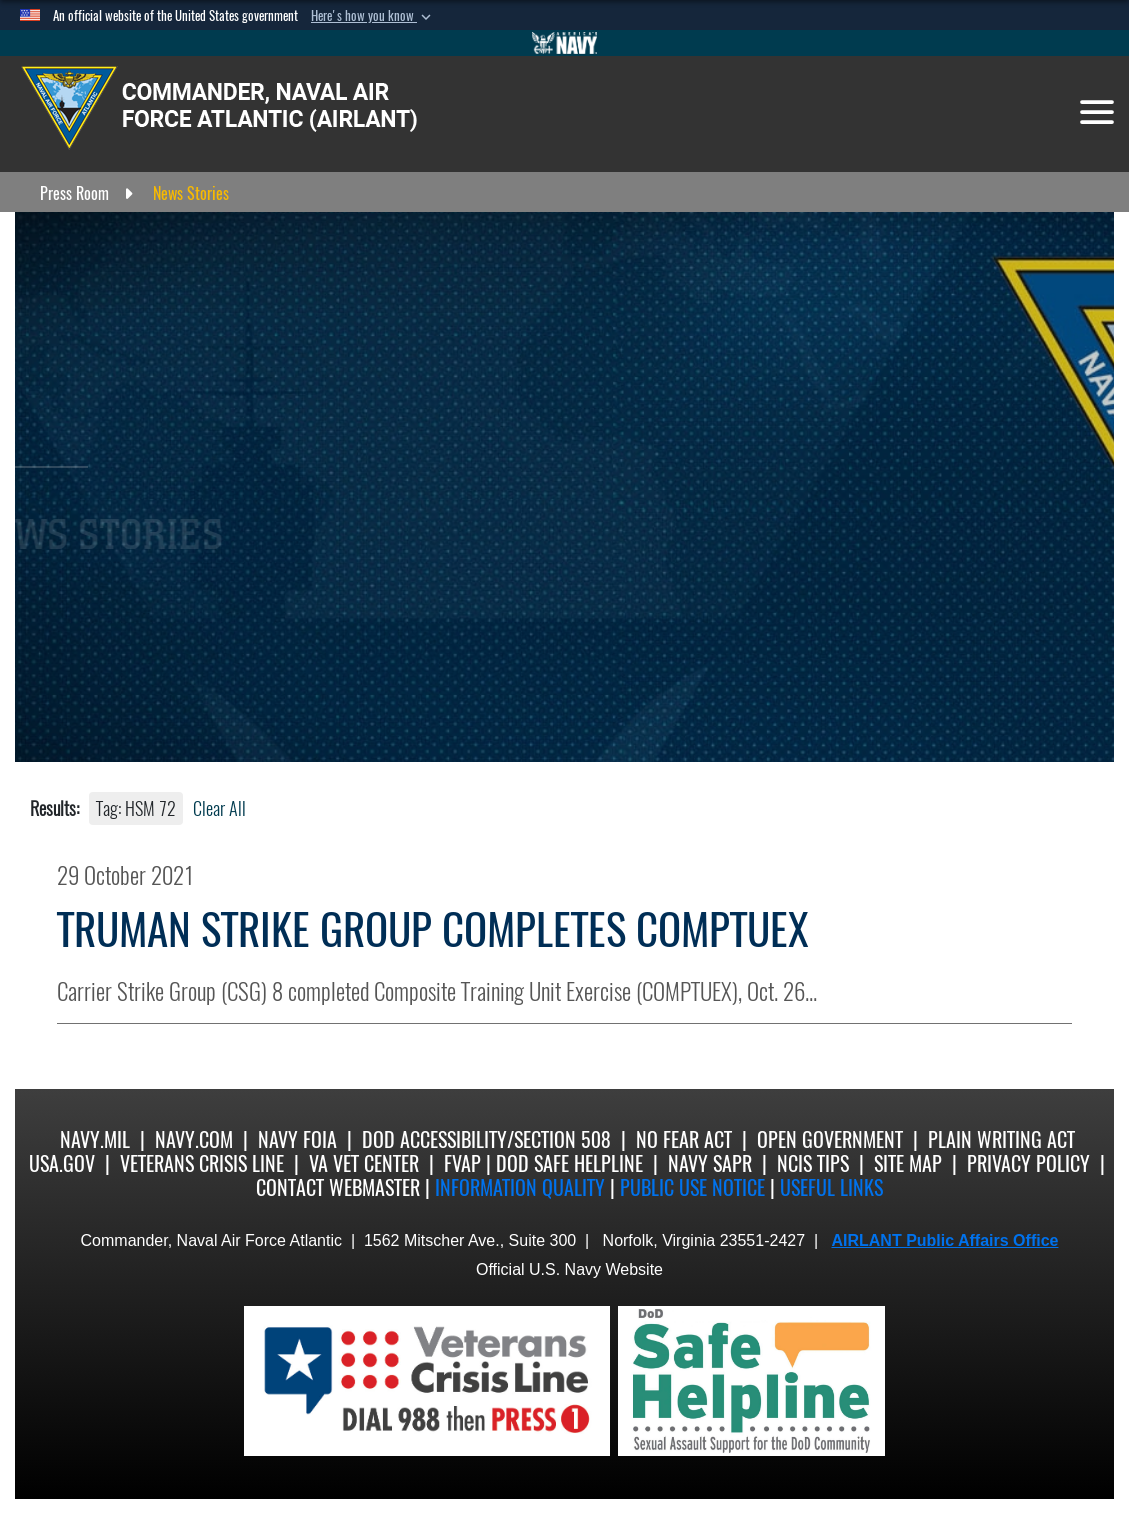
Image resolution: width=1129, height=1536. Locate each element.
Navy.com (194, 1139)
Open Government (830, 1139)
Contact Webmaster (338, 1187)
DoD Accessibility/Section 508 (486, 1139)
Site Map (908, 1163)
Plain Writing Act (1001, 1139)
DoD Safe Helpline (569, 1163)
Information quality (520, 1187)
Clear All (219, 808)
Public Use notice (692, 1187)
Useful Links (831, 1187)
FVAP (462, 1163)
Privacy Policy (1028, 1163)
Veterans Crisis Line (202, 1163)
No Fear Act (684, 1139)
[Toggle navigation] (1097, 112)
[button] (373, 16)
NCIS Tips (813, 1163)
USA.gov (62, 1163)
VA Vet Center (364, 1163)
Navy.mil (95, 1139)
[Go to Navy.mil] (565, 43)
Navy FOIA (297, 1139)
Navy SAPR (710, 1163)
